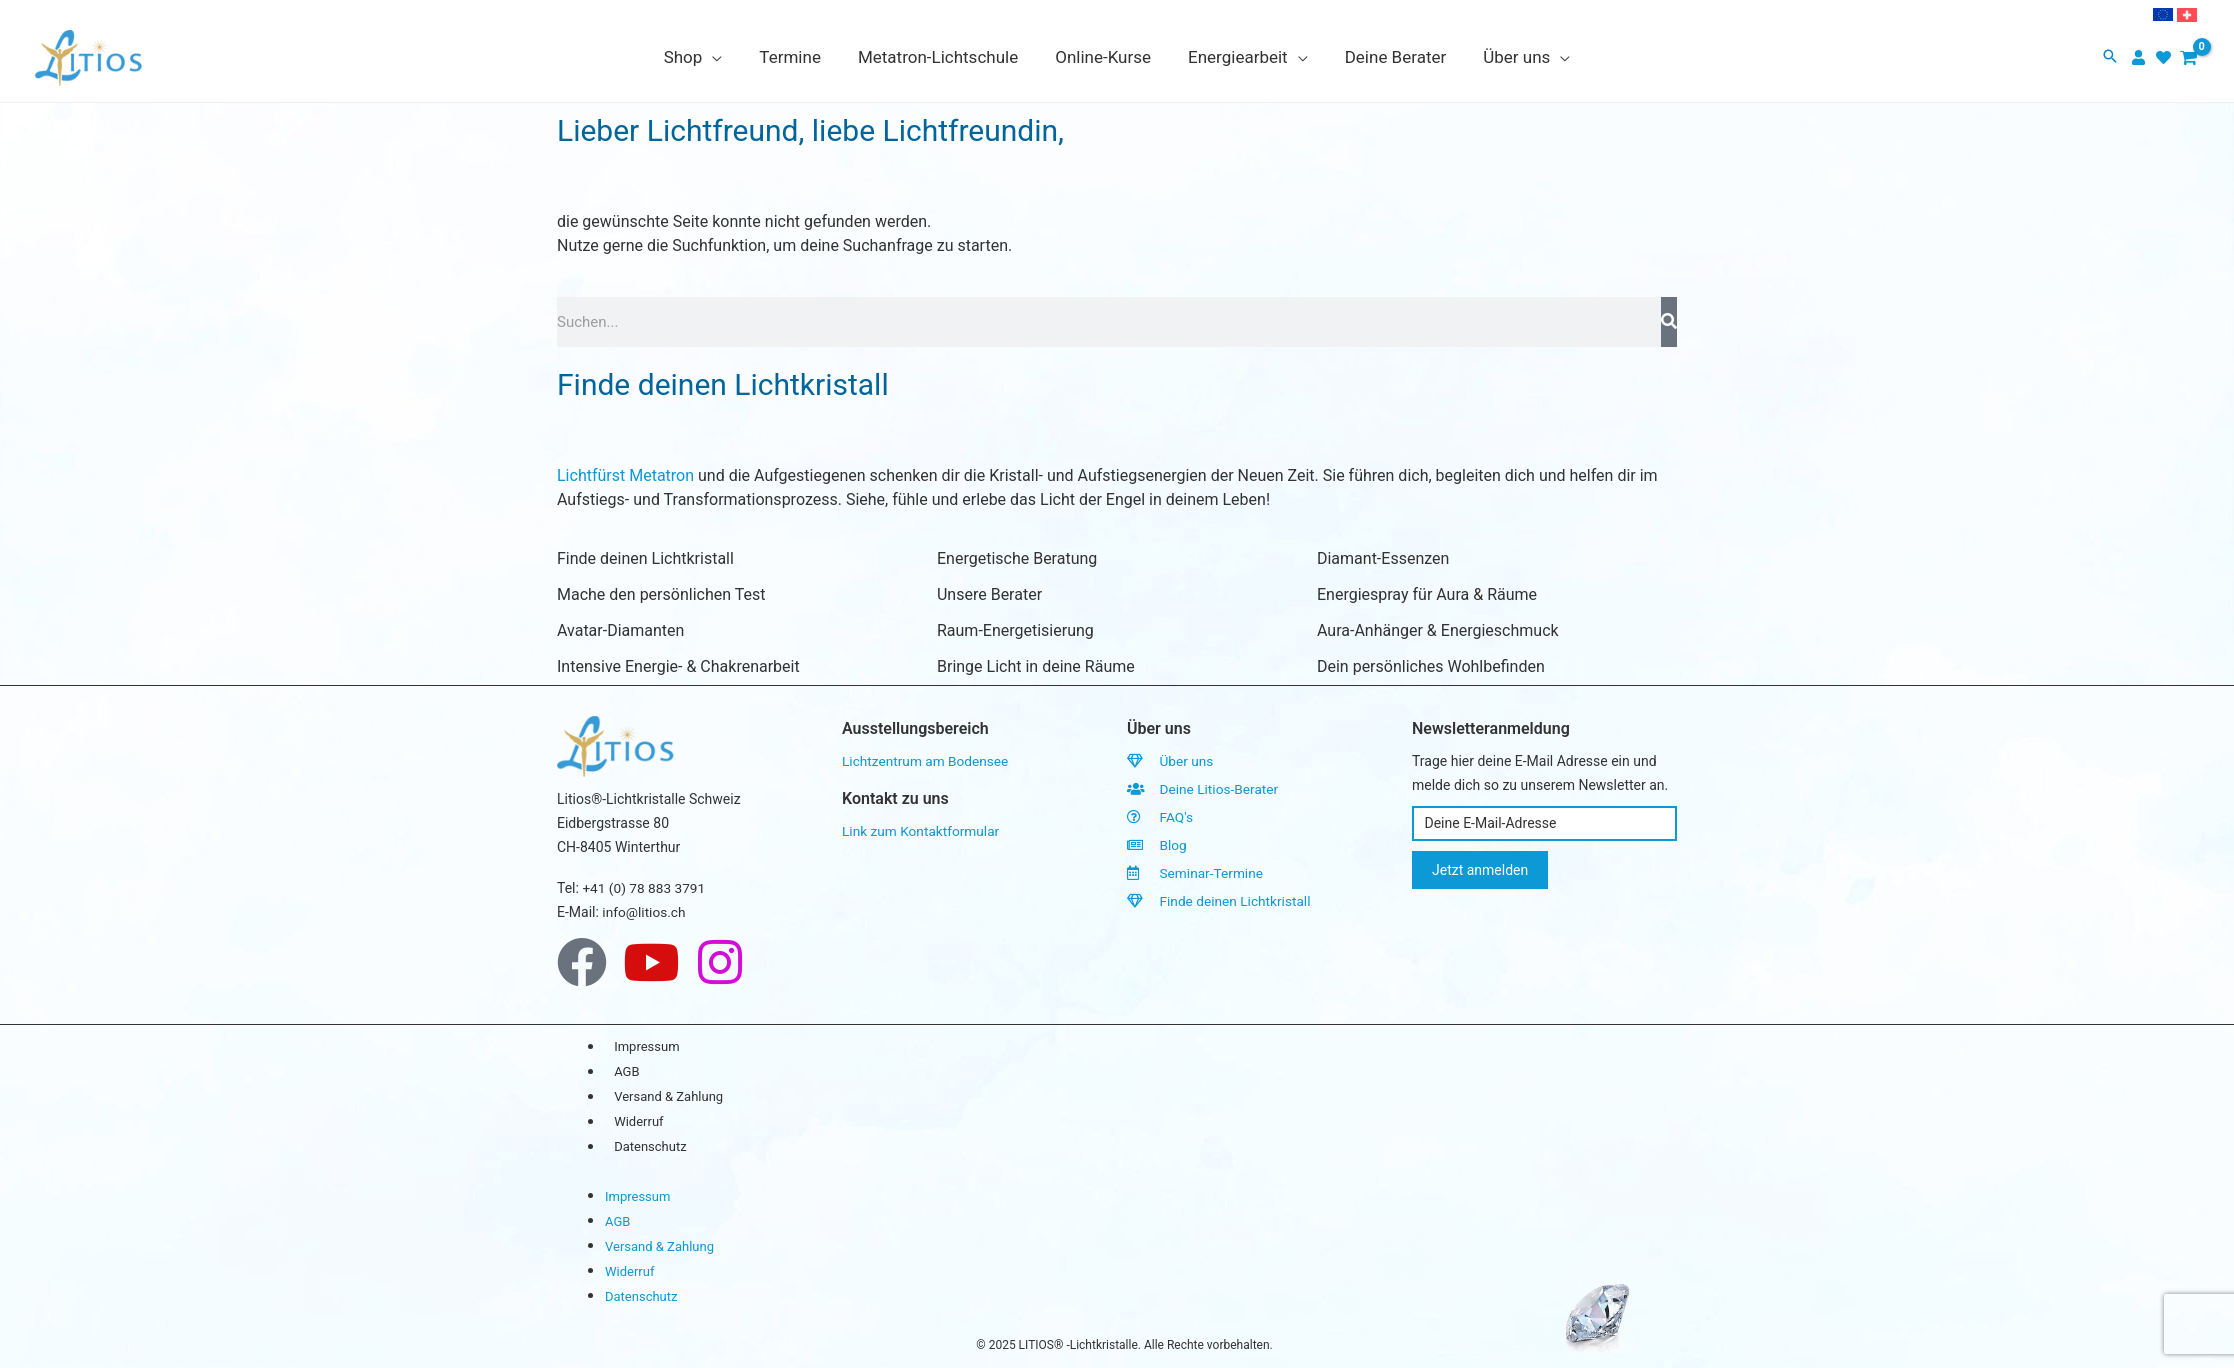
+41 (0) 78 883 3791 (645, 888)
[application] (721, 57)
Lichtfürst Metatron (625, 475)
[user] (2141, 57)
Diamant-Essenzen (1383, 558)
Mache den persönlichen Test (661, 594)
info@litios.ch (644, 912)
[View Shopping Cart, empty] (2188, 58)
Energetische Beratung (1017, 558)
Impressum (647, 1047)
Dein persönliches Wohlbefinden (1431, 666)
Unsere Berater (989, 594)
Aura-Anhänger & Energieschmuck (1438, 630)
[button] (2110, 57)
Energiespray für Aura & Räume (1427, 594)
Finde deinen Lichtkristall (645, 558)
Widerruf (639, 1122)
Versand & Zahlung (669, 1097)
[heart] (2166, 57)
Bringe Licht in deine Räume (1036, 666)
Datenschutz (651, 1147)
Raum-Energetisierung (1015, 630)
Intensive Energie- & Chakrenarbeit (678, 666)
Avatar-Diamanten (620, 630)
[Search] (1669, 322)
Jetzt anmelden (1480, 870)
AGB (627, 1072)
